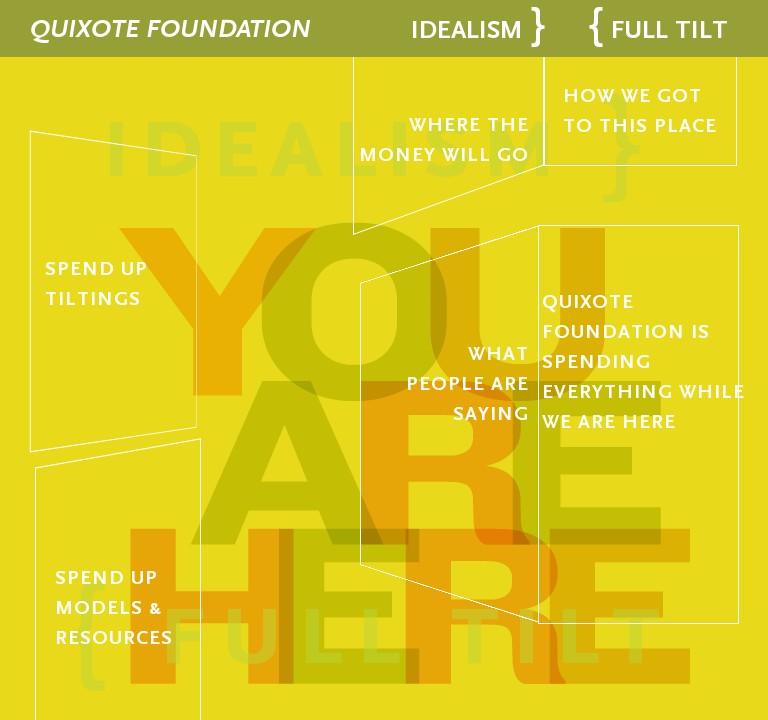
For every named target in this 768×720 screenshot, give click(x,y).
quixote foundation (170, 28)
